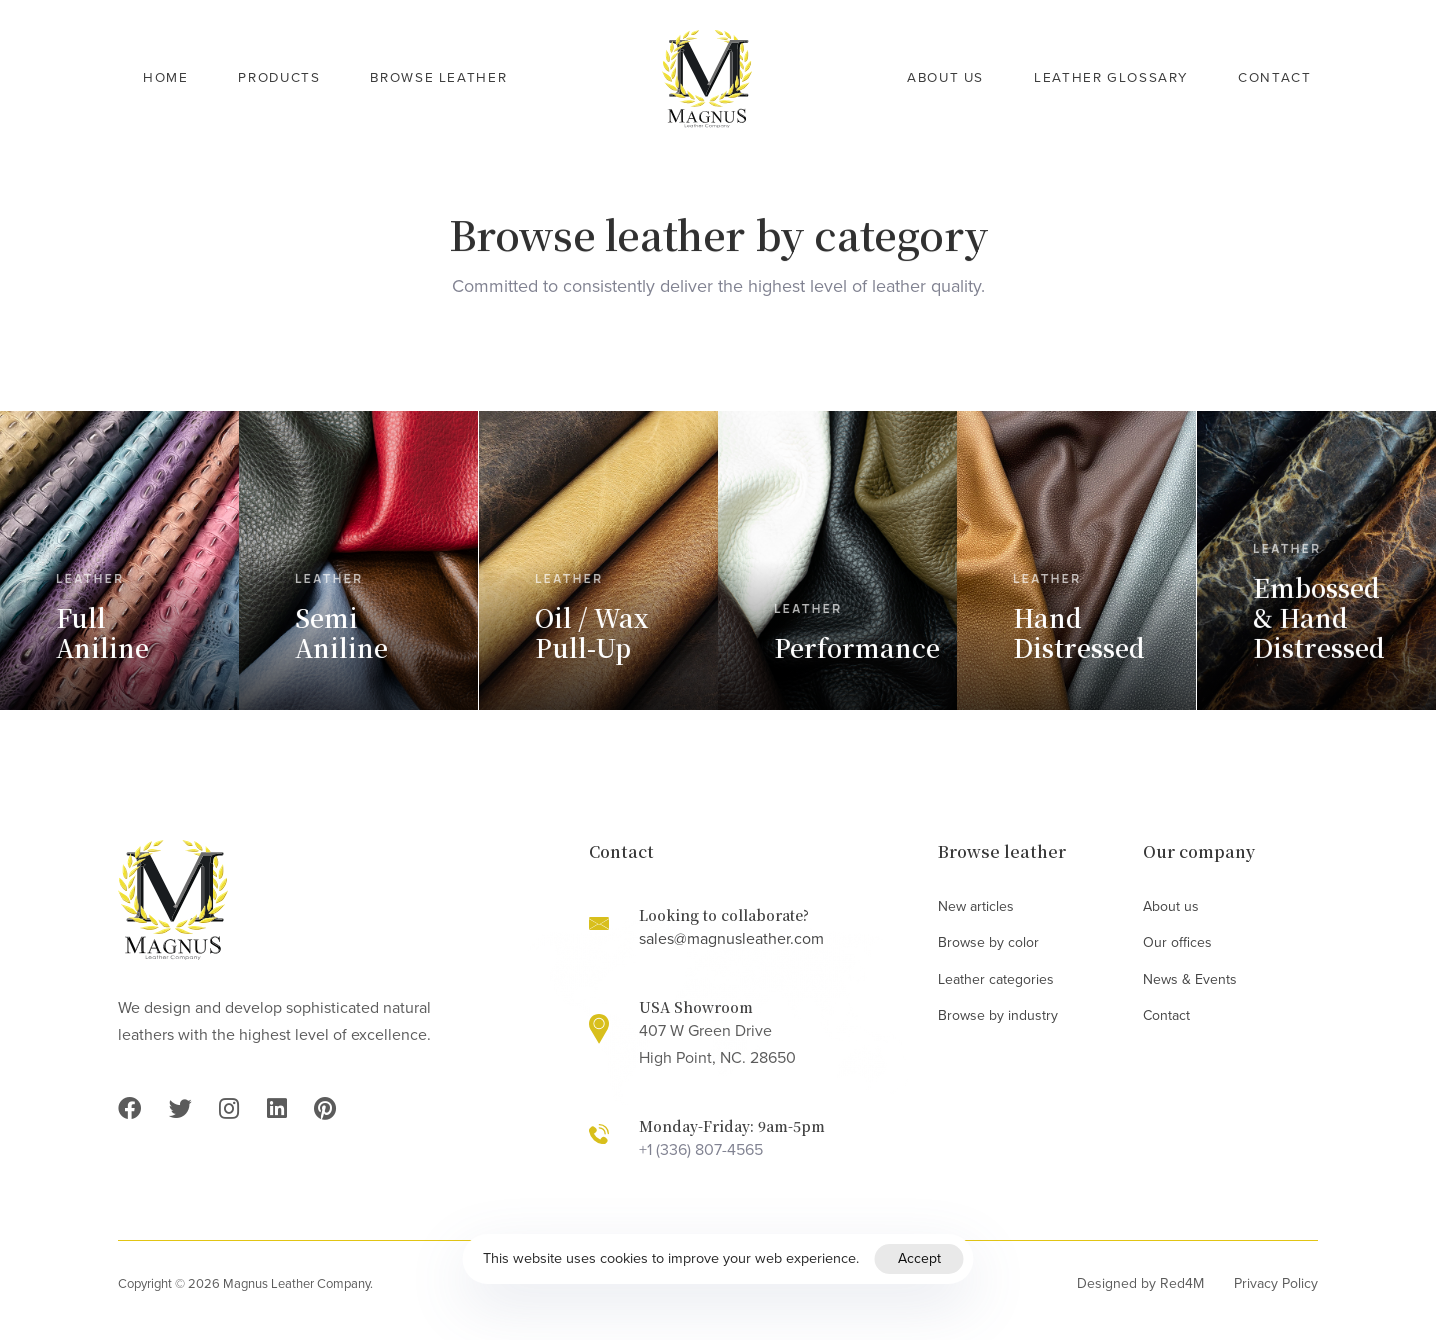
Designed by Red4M (1140, 1283)
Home (165, 78)
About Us (945, 78)
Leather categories (996, 979)
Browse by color (988, 942)
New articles (976, 906)
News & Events (1190, 979)
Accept (919, 1258)
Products (279, 78)
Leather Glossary (1111, 78)
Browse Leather (438, 78)
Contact (1274, 78)
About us (1171, 906)
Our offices (1177, 942)
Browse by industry (998, 1015)
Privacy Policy (1276, 1283)
